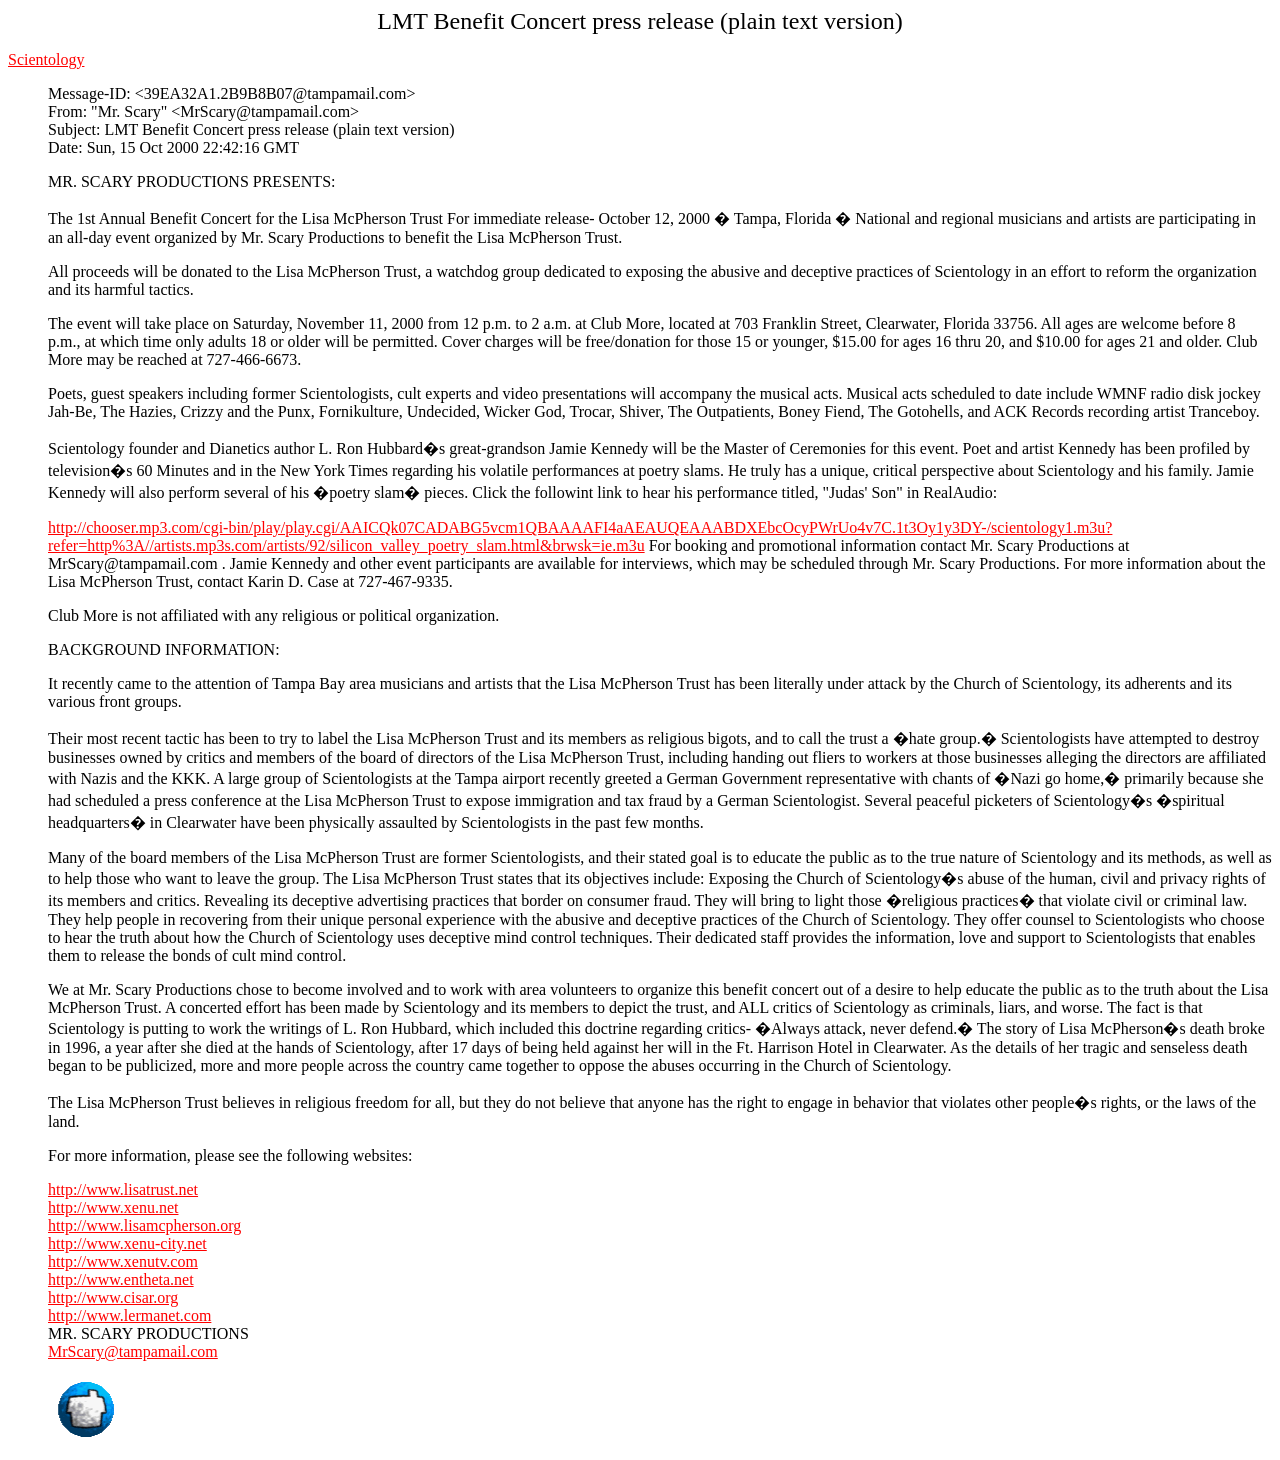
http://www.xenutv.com (123, 1261)
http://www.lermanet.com (129, 1315)
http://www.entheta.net (121, 1279)
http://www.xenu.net (113, 1207)
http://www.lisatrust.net (123, 1189)
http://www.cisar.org (113, 1297)
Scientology (46, 59)
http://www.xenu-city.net (127, 1243)
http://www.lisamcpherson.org (144, 1225)
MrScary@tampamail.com (133, 1351)
